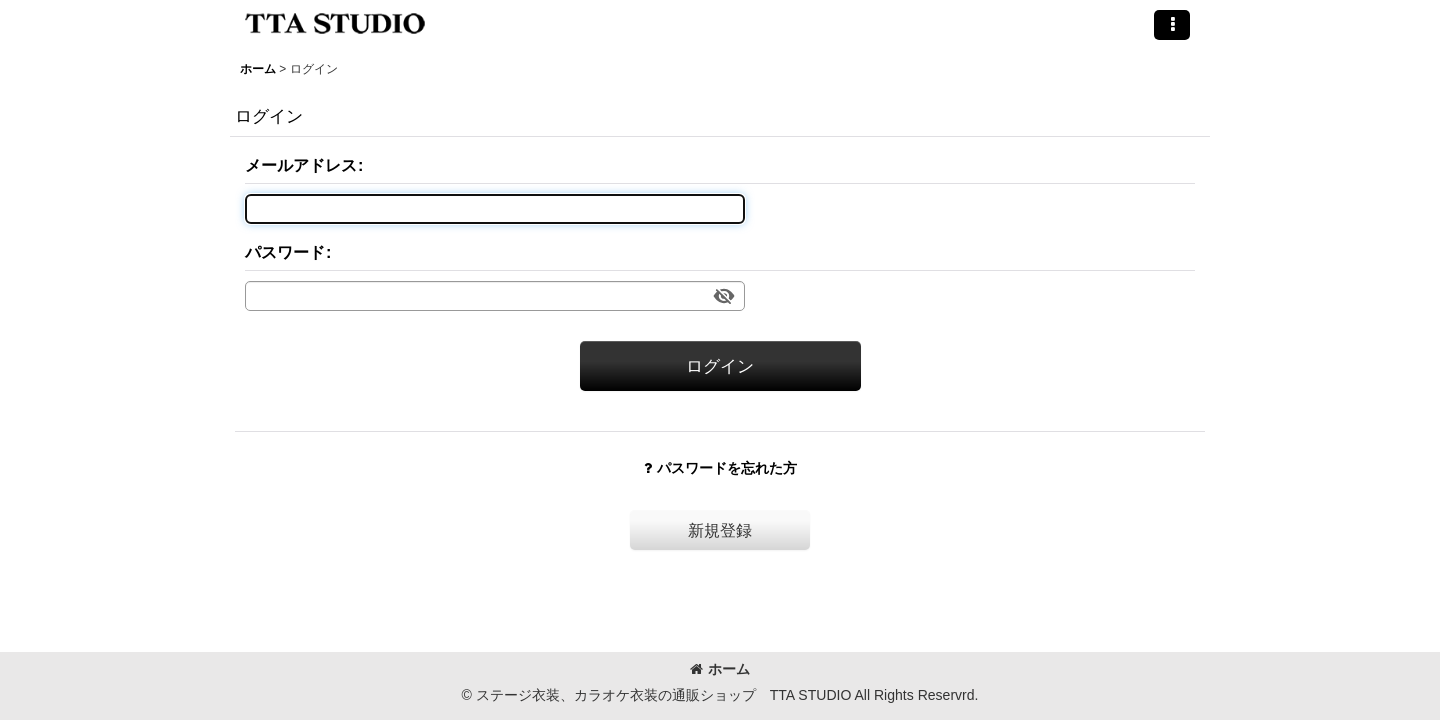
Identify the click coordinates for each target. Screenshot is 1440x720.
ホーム (720, 669)
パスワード (285, 252)
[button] (1172, 25)
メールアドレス (301, 165)
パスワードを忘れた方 (720, 468)
